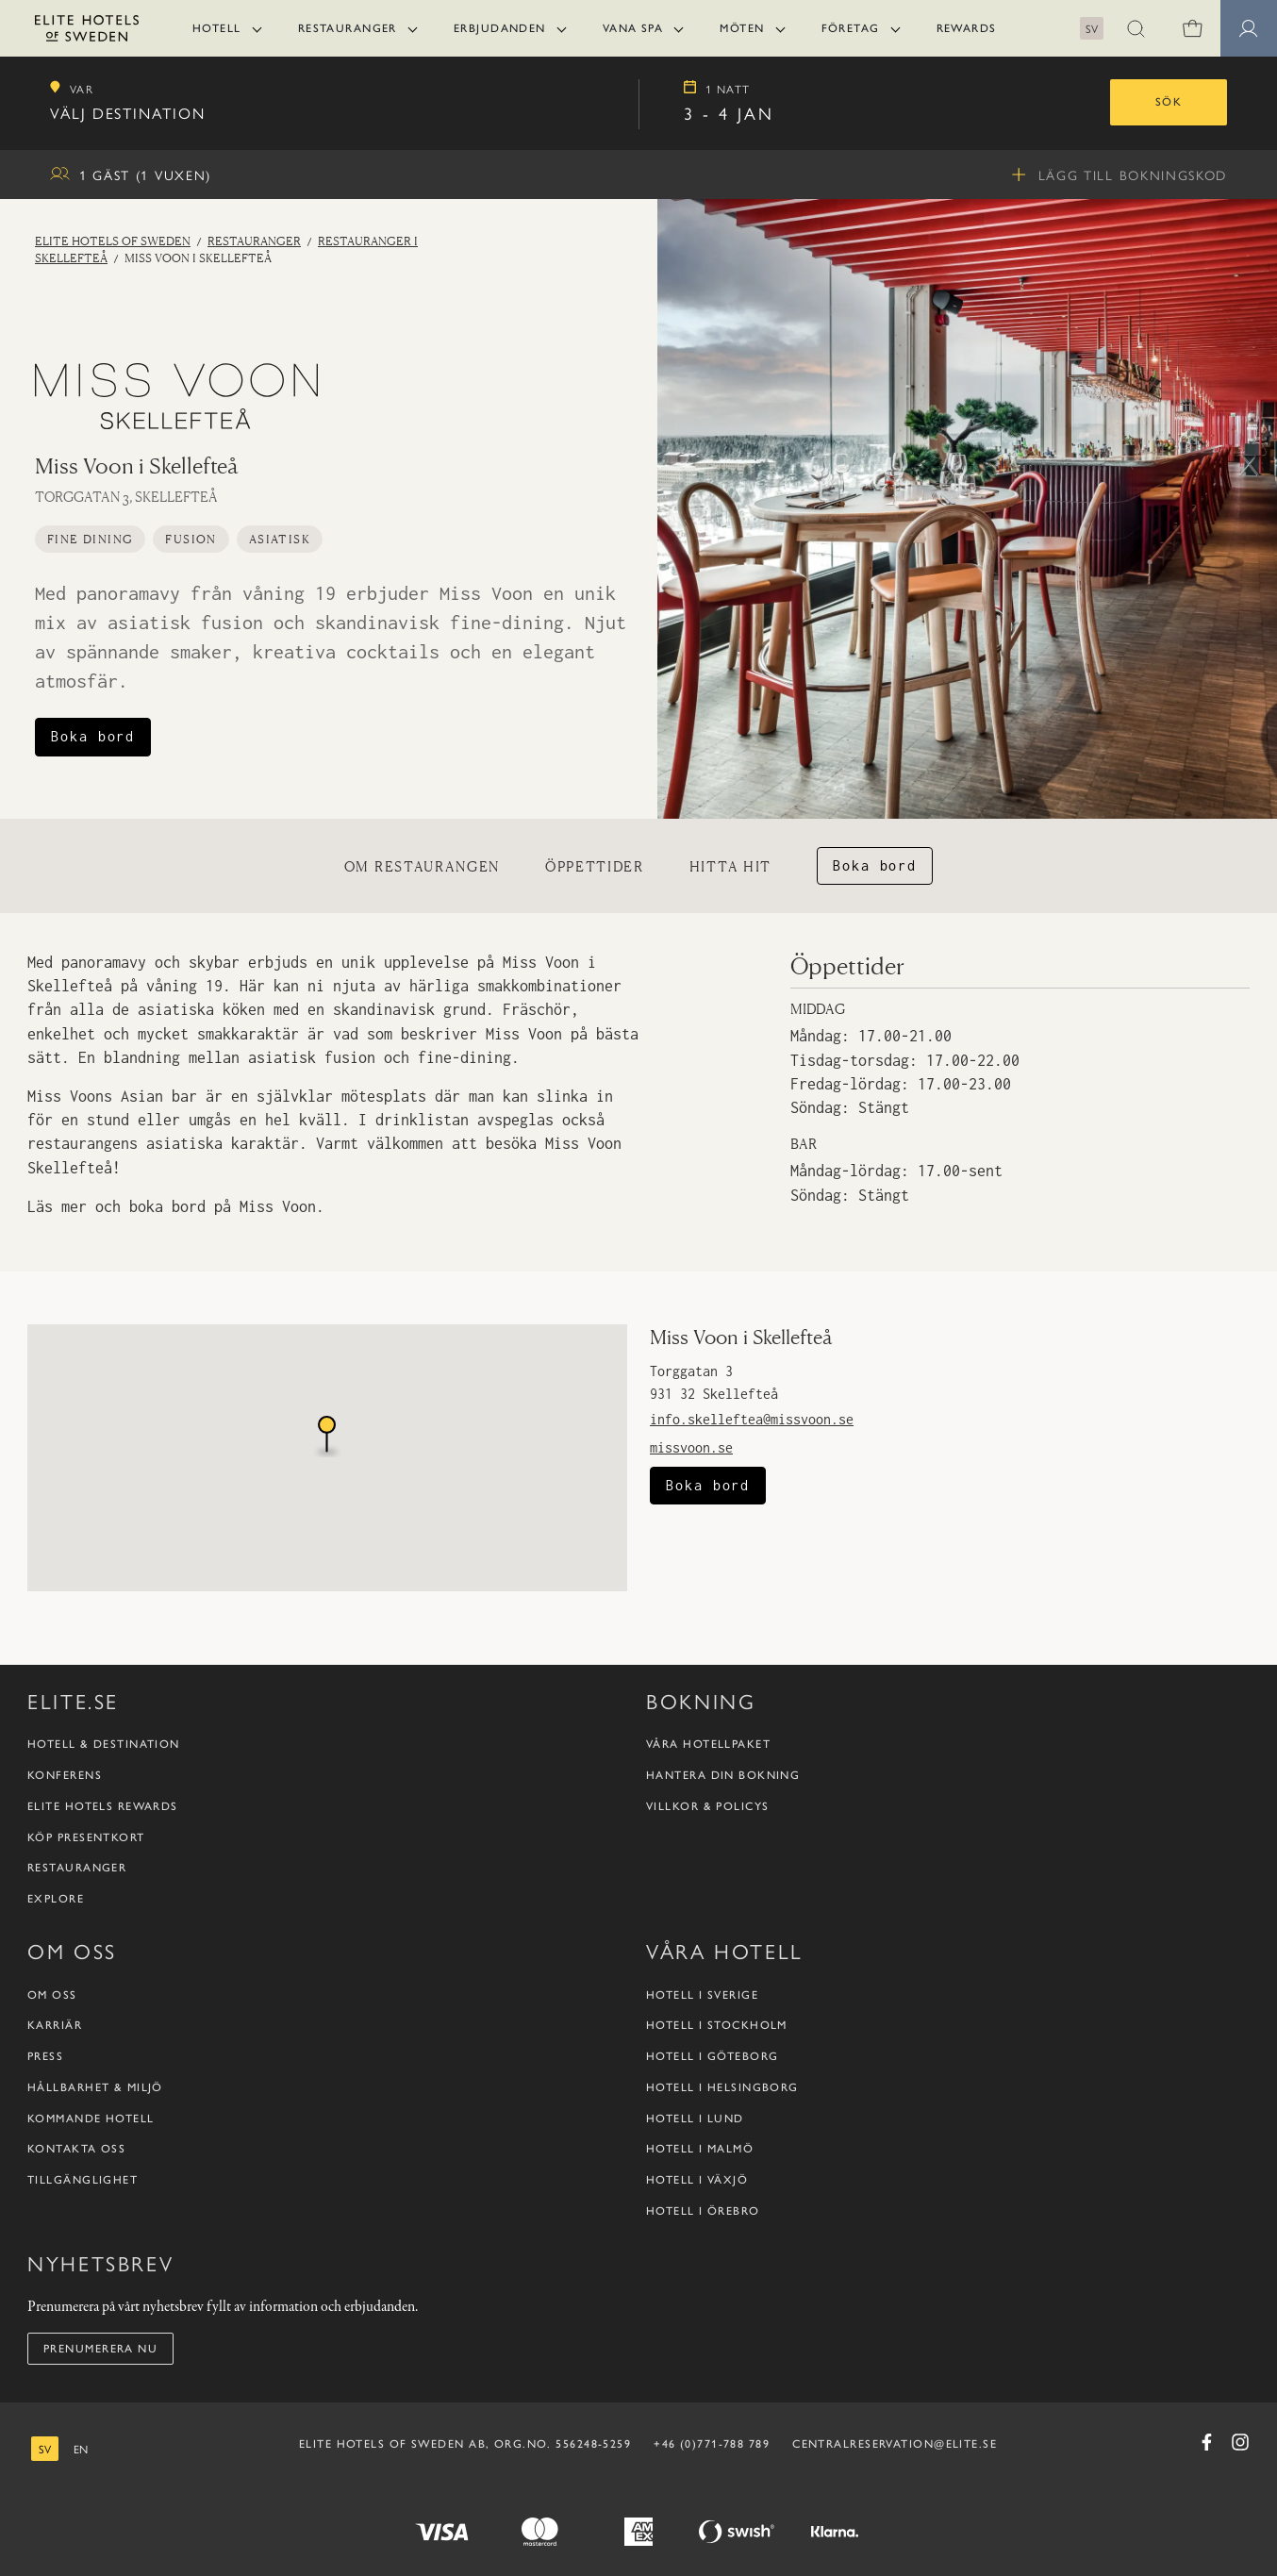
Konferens (64, 1775)
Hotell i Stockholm (717, 2025)
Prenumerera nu (100, 2348)
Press (45, 2056)
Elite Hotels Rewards (102, 1806)
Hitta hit (730, 865)
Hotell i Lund (695, 2118)
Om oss (52, 1995)
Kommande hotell (91, 2118)
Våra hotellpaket (708, 1744)
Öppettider (594, 865)
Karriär (54, 2025)
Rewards (967, 28)
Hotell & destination (103, 1744)
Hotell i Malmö (700, 2148)
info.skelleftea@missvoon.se (752, 1419)
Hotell (216, 28)
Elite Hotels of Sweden (113, 240)
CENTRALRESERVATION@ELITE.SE (894, 2444)
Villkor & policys (707, 1806)
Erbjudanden (500, 28)
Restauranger (347, 28)
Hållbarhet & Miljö (95, 2087)
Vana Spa (633, 28)
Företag (850, 28)
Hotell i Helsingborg (722, 2087)
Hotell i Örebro (703, 2211)
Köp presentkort (86, 1837)
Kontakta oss (76, 2148)
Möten (742, 28)
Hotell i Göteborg (712, 2056)
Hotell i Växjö (697, 2179)
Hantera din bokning (723, 1775)
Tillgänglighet (82, 2179)
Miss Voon (278, 1206)
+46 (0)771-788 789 (712, 2444)
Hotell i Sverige (702, 1995)
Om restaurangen (422, 865)
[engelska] (80, 2449)
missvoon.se (691, 1447)
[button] (1135, 28)
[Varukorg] (1192, 28)
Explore (55, 1898)
